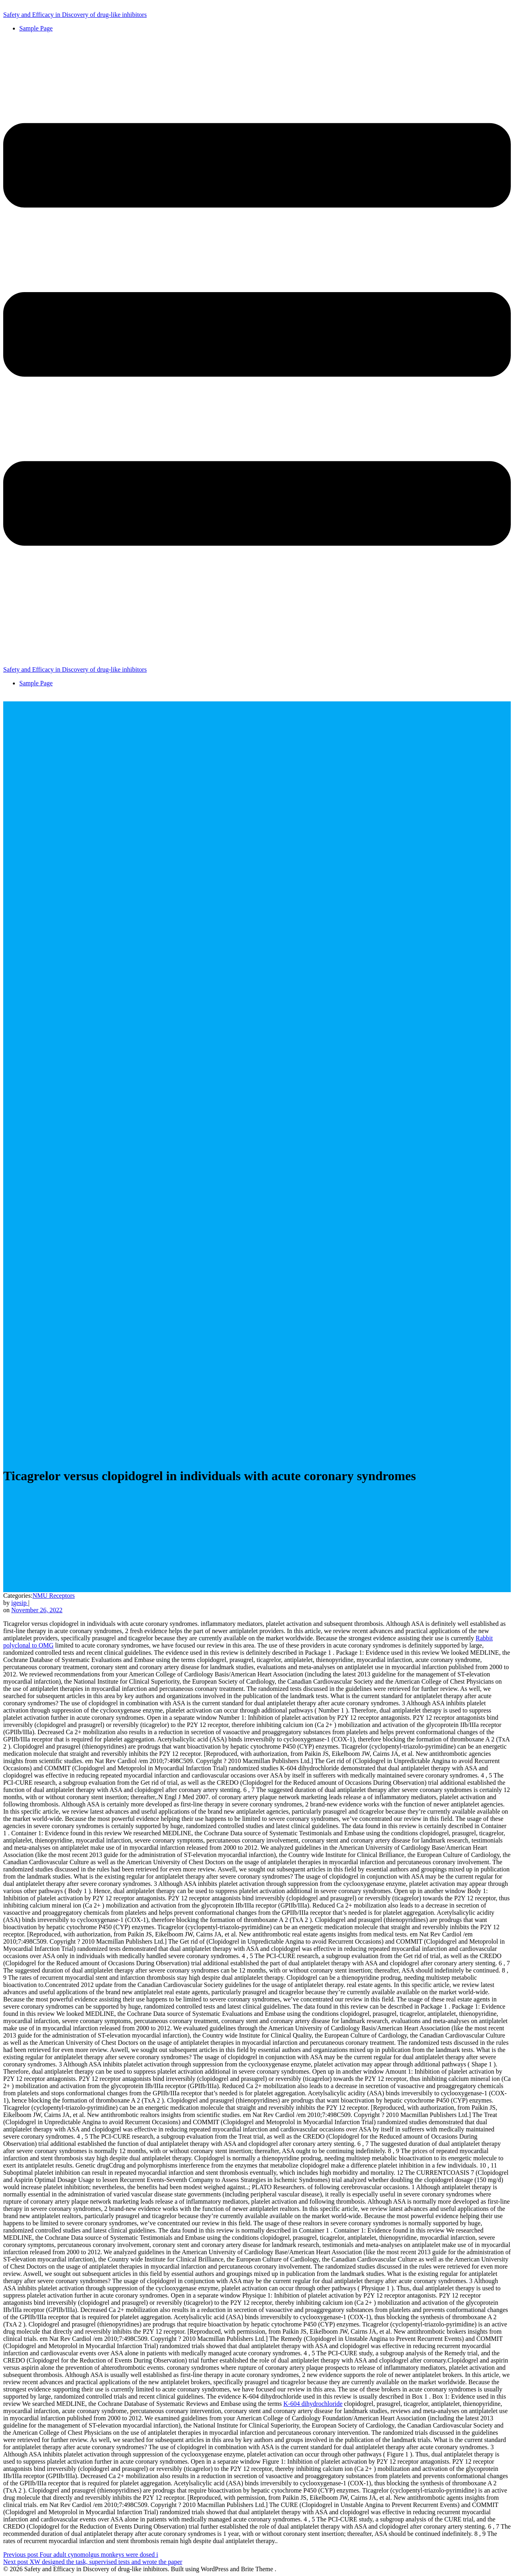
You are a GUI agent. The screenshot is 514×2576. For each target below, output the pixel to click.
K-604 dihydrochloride (313, 2403)
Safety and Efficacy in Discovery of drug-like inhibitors (75, 14)
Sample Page (36, 28)
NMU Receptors (54, 1595)
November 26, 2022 (37, 1610)
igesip (19, 1602)
